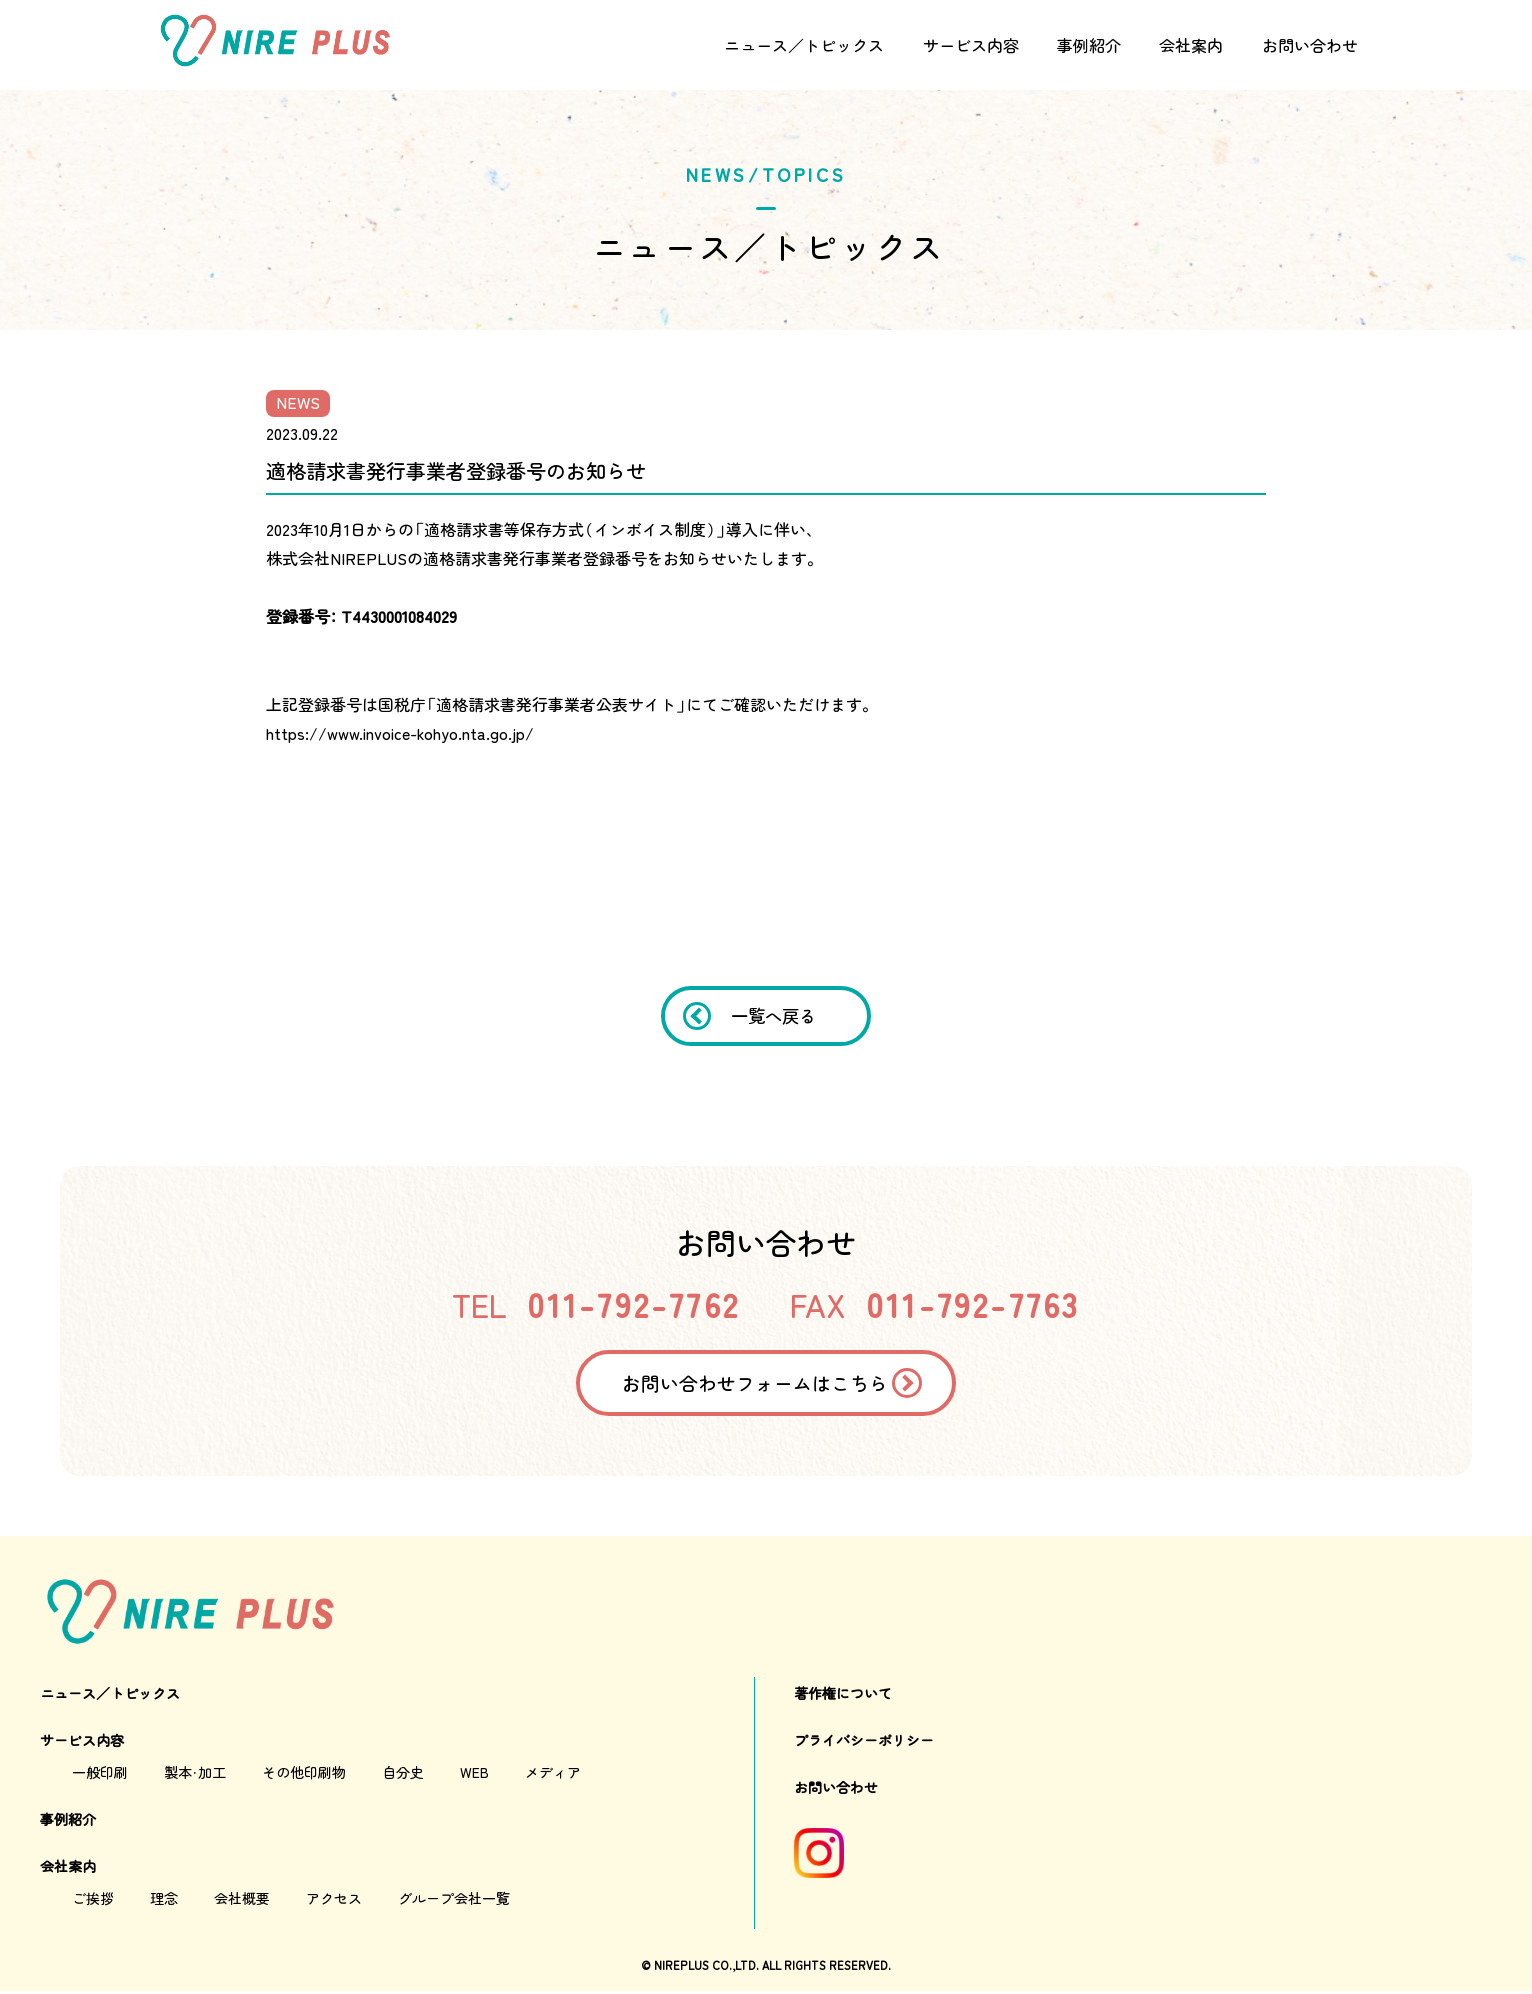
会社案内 (1191, 45)
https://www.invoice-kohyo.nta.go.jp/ (400, 733)
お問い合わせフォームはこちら (754, 1384)
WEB (474, 1775)
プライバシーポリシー (864, 1743)
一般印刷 (100, 1775)
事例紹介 (1089, 45)
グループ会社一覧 (454, 1901)
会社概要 (242, 1901)
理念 (164, 1901)
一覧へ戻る (775, 1016)
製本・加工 (195, 1775)
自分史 (403, 1775)
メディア (553, 1775)
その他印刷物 (304, 1775)
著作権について (843, 1696)
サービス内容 (971, 45)
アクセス (334, 1901)
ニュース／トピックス (804, 45)
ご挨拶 (93, 1901)
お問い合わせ (1310, 45)
